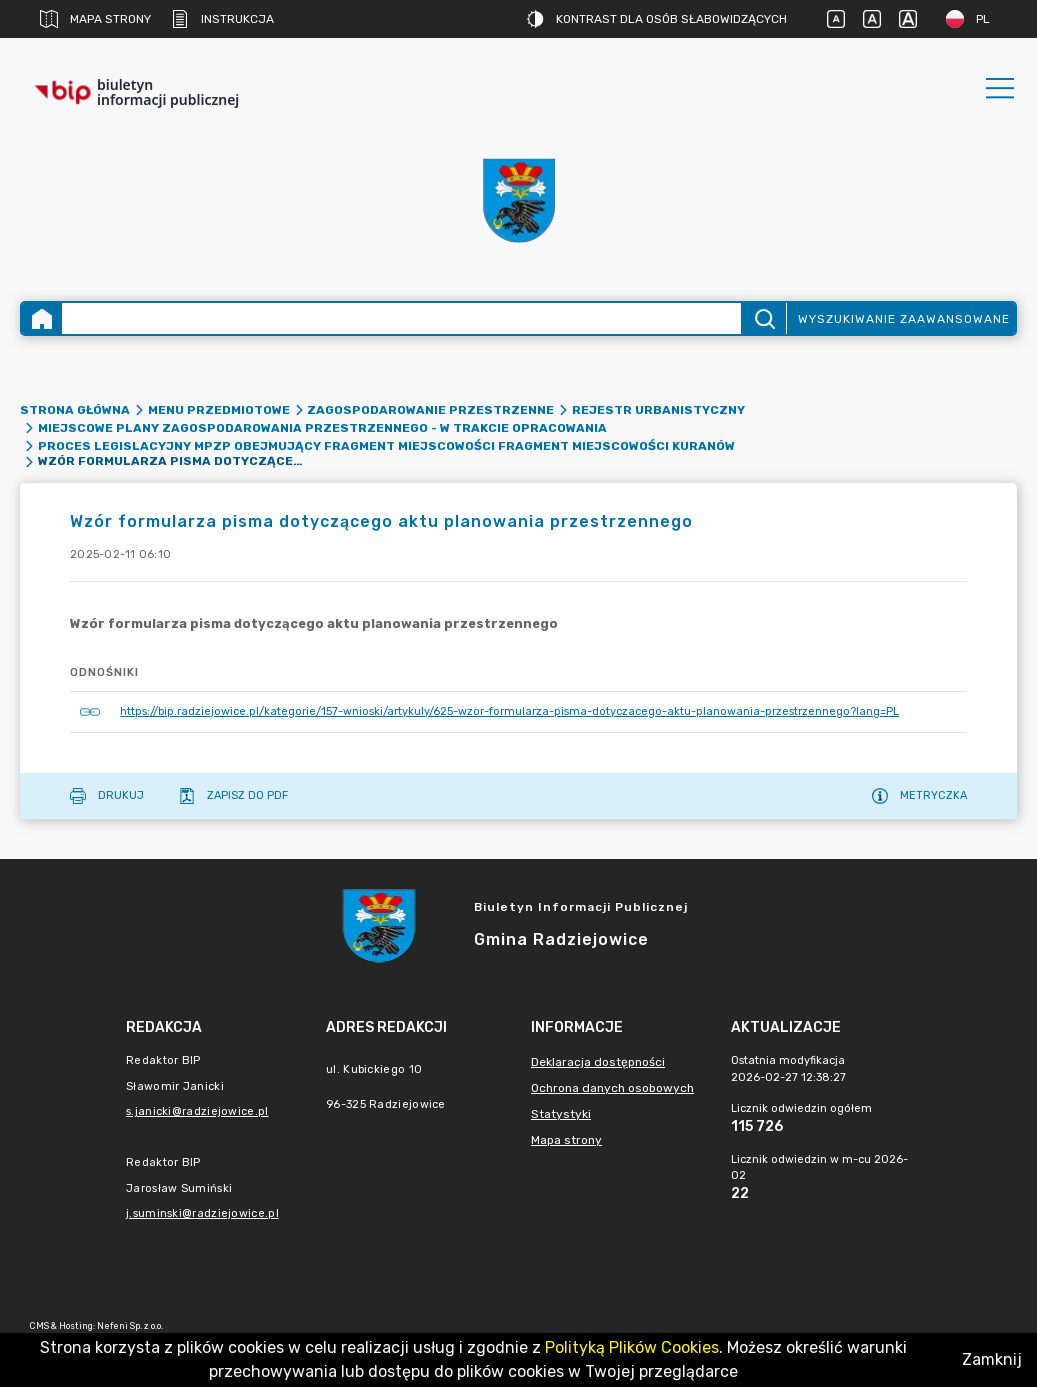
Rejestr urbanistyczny (658, 410)
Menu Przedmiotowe (219, 410)
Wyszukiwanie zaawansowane (904, 319)
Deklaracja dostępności (598, 1062)
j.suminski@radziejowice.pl (202, 1213)
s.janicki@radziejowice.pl (197, 1111)
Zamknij (992, 1359)
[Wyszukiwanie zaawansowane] (401, 318)
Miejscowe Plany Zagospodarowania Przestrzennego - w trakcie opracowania (322, 428)
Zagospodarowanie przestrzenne (430, 410)
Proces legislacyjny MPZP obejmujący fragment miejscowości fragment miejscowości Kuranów (386, 446)
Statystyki (561, 1114)
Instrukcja (222, 19)
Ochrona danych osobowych (612, 1088)
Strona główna (75, 410)
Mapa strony (95, 19)
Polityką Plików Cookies (632, 1347)
